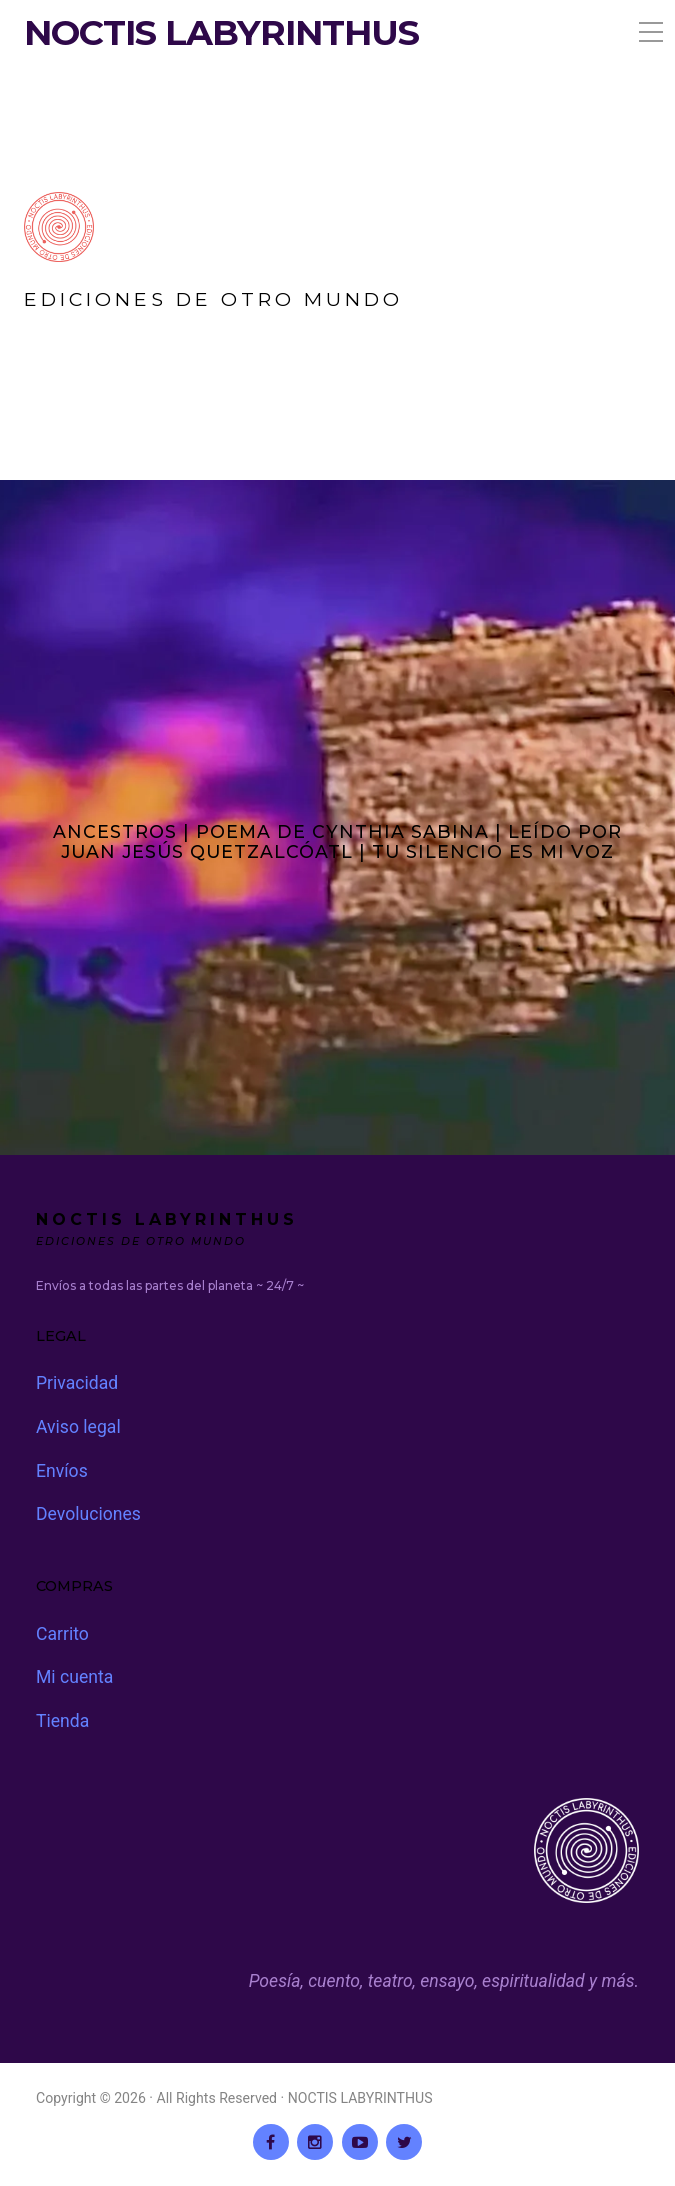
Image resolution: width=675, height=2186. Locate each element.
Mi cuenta (74, 1677)
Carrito (62, 1634)
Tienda (62, 1721)
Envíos (62, 1471)
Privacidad (77, 1383)
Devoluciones (88, 1514)
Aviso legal (78, 1427)
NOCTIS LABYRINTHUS (221, 33)
